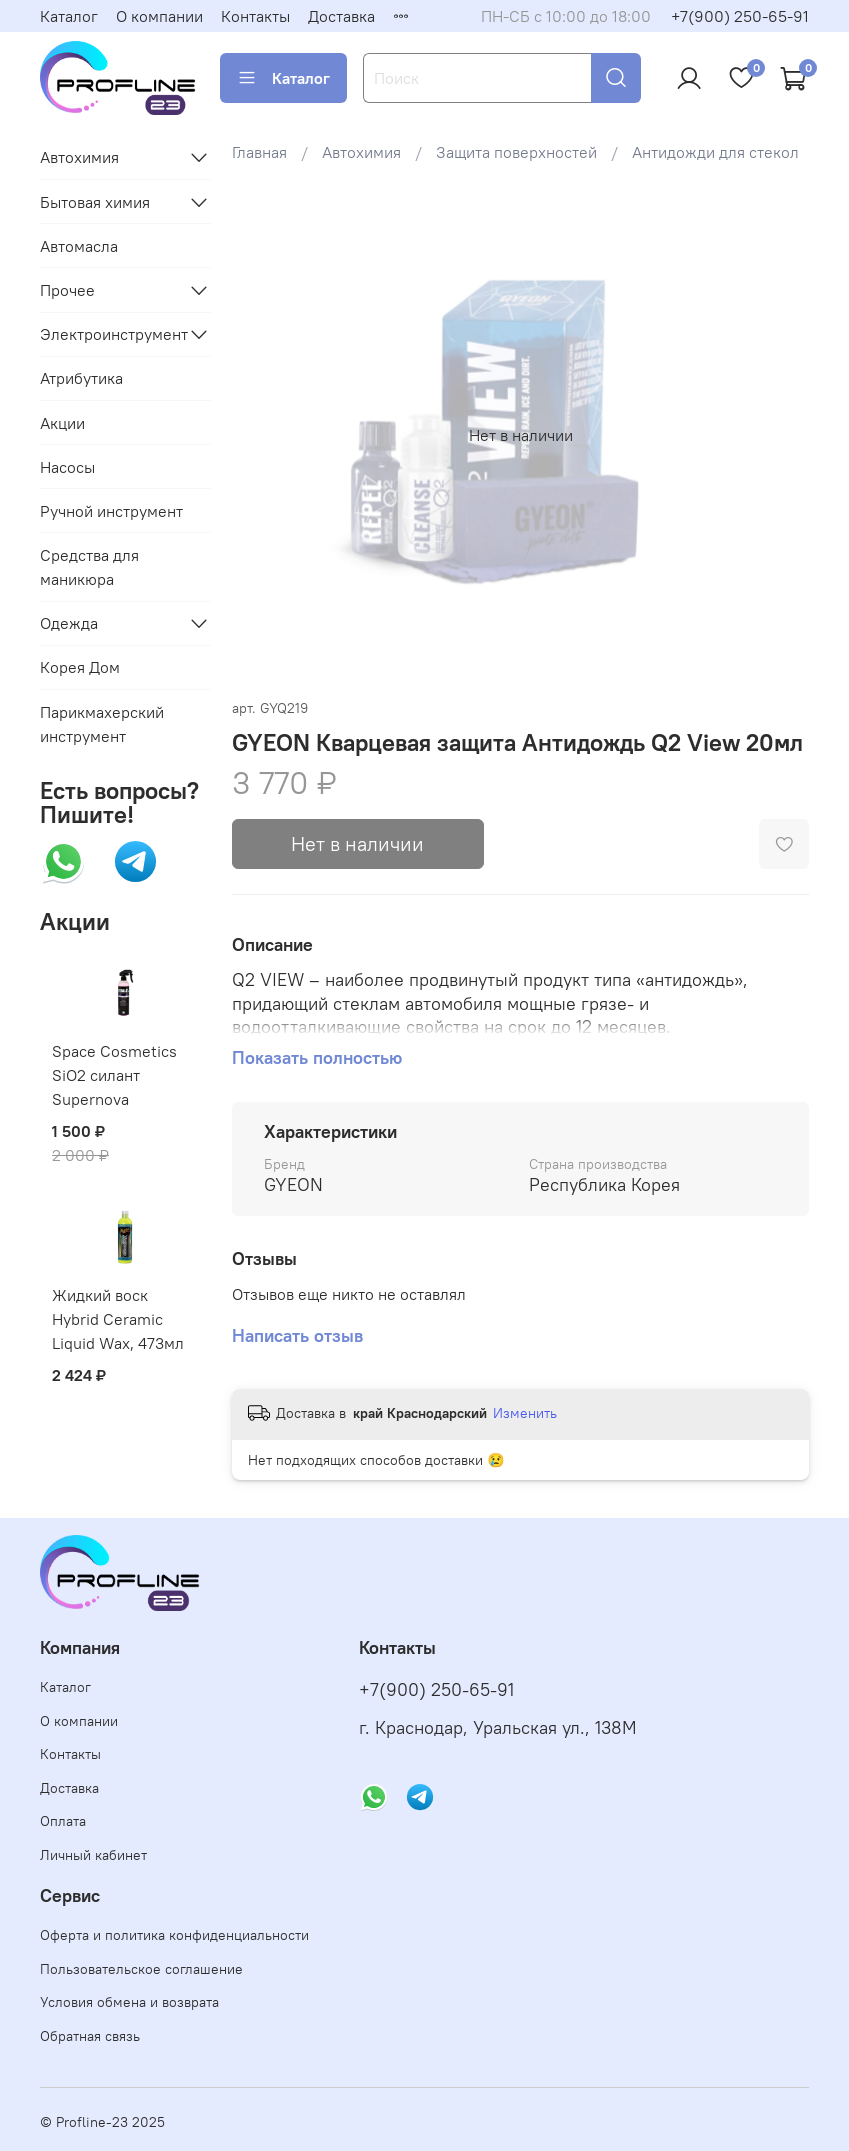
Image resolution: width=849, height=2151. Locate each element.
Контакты (255, 16)
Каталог (69, 16)
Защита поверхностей (516, 152)
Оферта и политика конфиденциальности (174, 1935)
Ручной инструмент (111, 511)
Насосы (67, 467)
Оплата (63, 1821)
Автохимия (361, 152)
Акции (62, 423)
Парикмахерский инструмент (102, 724)
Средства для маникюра (89, 567)
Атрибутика (81, 378)
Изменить (525, 1413)
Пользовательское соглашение (141, 1969)
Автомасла (79, 246)
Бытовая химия (95, 202)
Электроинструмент (109, 334)
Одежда (69, 623)
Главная (259, 152)
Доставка (341, 16)
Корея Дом (80, 667)
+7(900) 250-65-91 (740, 16)
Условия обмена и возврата (129, 2002)
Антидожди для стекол (715, 152)
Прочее (67, 290)
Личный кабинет (93, 1855)
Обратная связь (90, 2036)
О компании (159, 16)
